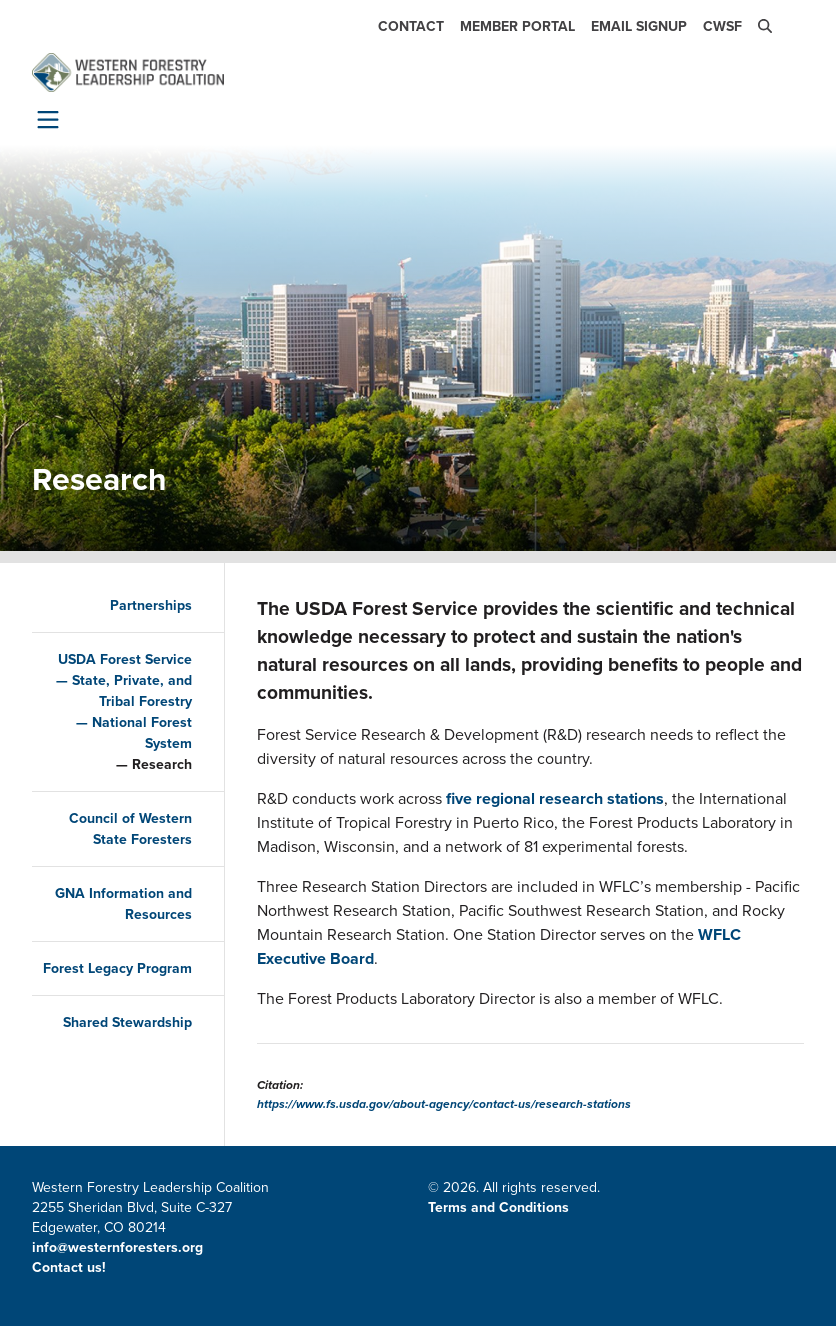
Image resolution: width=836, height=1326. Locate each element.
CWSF (722, 26)
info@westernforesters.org (117, 1247)
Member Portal (517, 26)
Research (162, 764)
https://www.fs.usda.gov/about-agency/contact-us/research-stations (444, 1104)
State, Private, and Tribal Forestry (132, 691)
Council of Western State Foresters (130, 829)
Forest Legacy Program (117, 968)
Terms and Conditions (498, 1207)
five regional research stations (555, 798)
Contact (411, 26)
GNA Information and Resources (123, 904)
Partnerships (151, 605)
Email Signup (639, 26)
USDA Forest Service (125, 659)
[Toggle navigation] (44, 118)
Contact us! (71, 1267)
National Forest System (142, 733)
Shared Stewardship (127, 1022)
